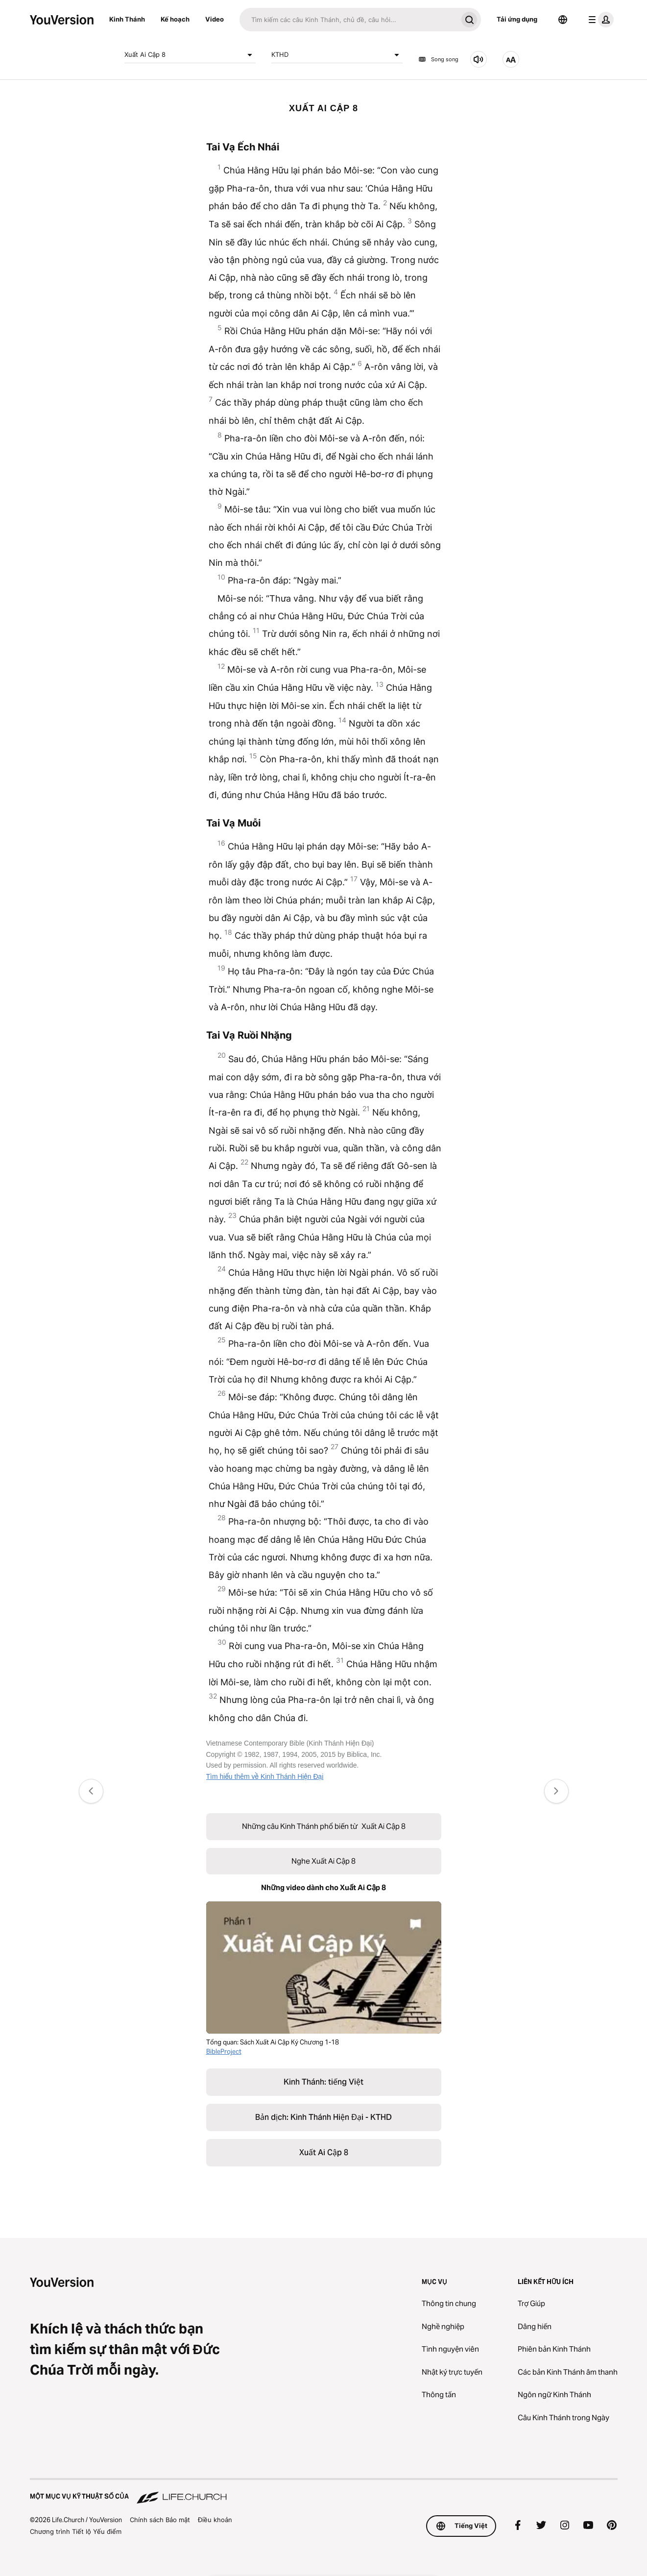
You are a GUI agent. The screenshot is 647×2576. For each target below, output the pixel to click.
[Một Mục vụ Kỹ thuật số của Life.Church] (324, 2491)
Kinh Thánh (127, 19)
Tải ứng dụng (517, 19)
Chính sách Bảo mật (160, 2520)
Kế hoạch (175, 19)
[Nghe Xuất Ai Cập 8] (478, 59)
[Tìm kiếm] (348, 19)
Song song (438, 59)
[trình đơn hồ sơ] (599, 19)
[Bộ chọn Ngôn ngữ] (563, 19)
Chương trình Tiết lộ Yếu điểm (75, 2531)
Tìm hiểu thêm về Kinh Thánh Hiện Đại (265, 1776)
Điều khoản (215, 2520)
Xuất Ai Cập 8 (190, 55)
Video (214, 19)
